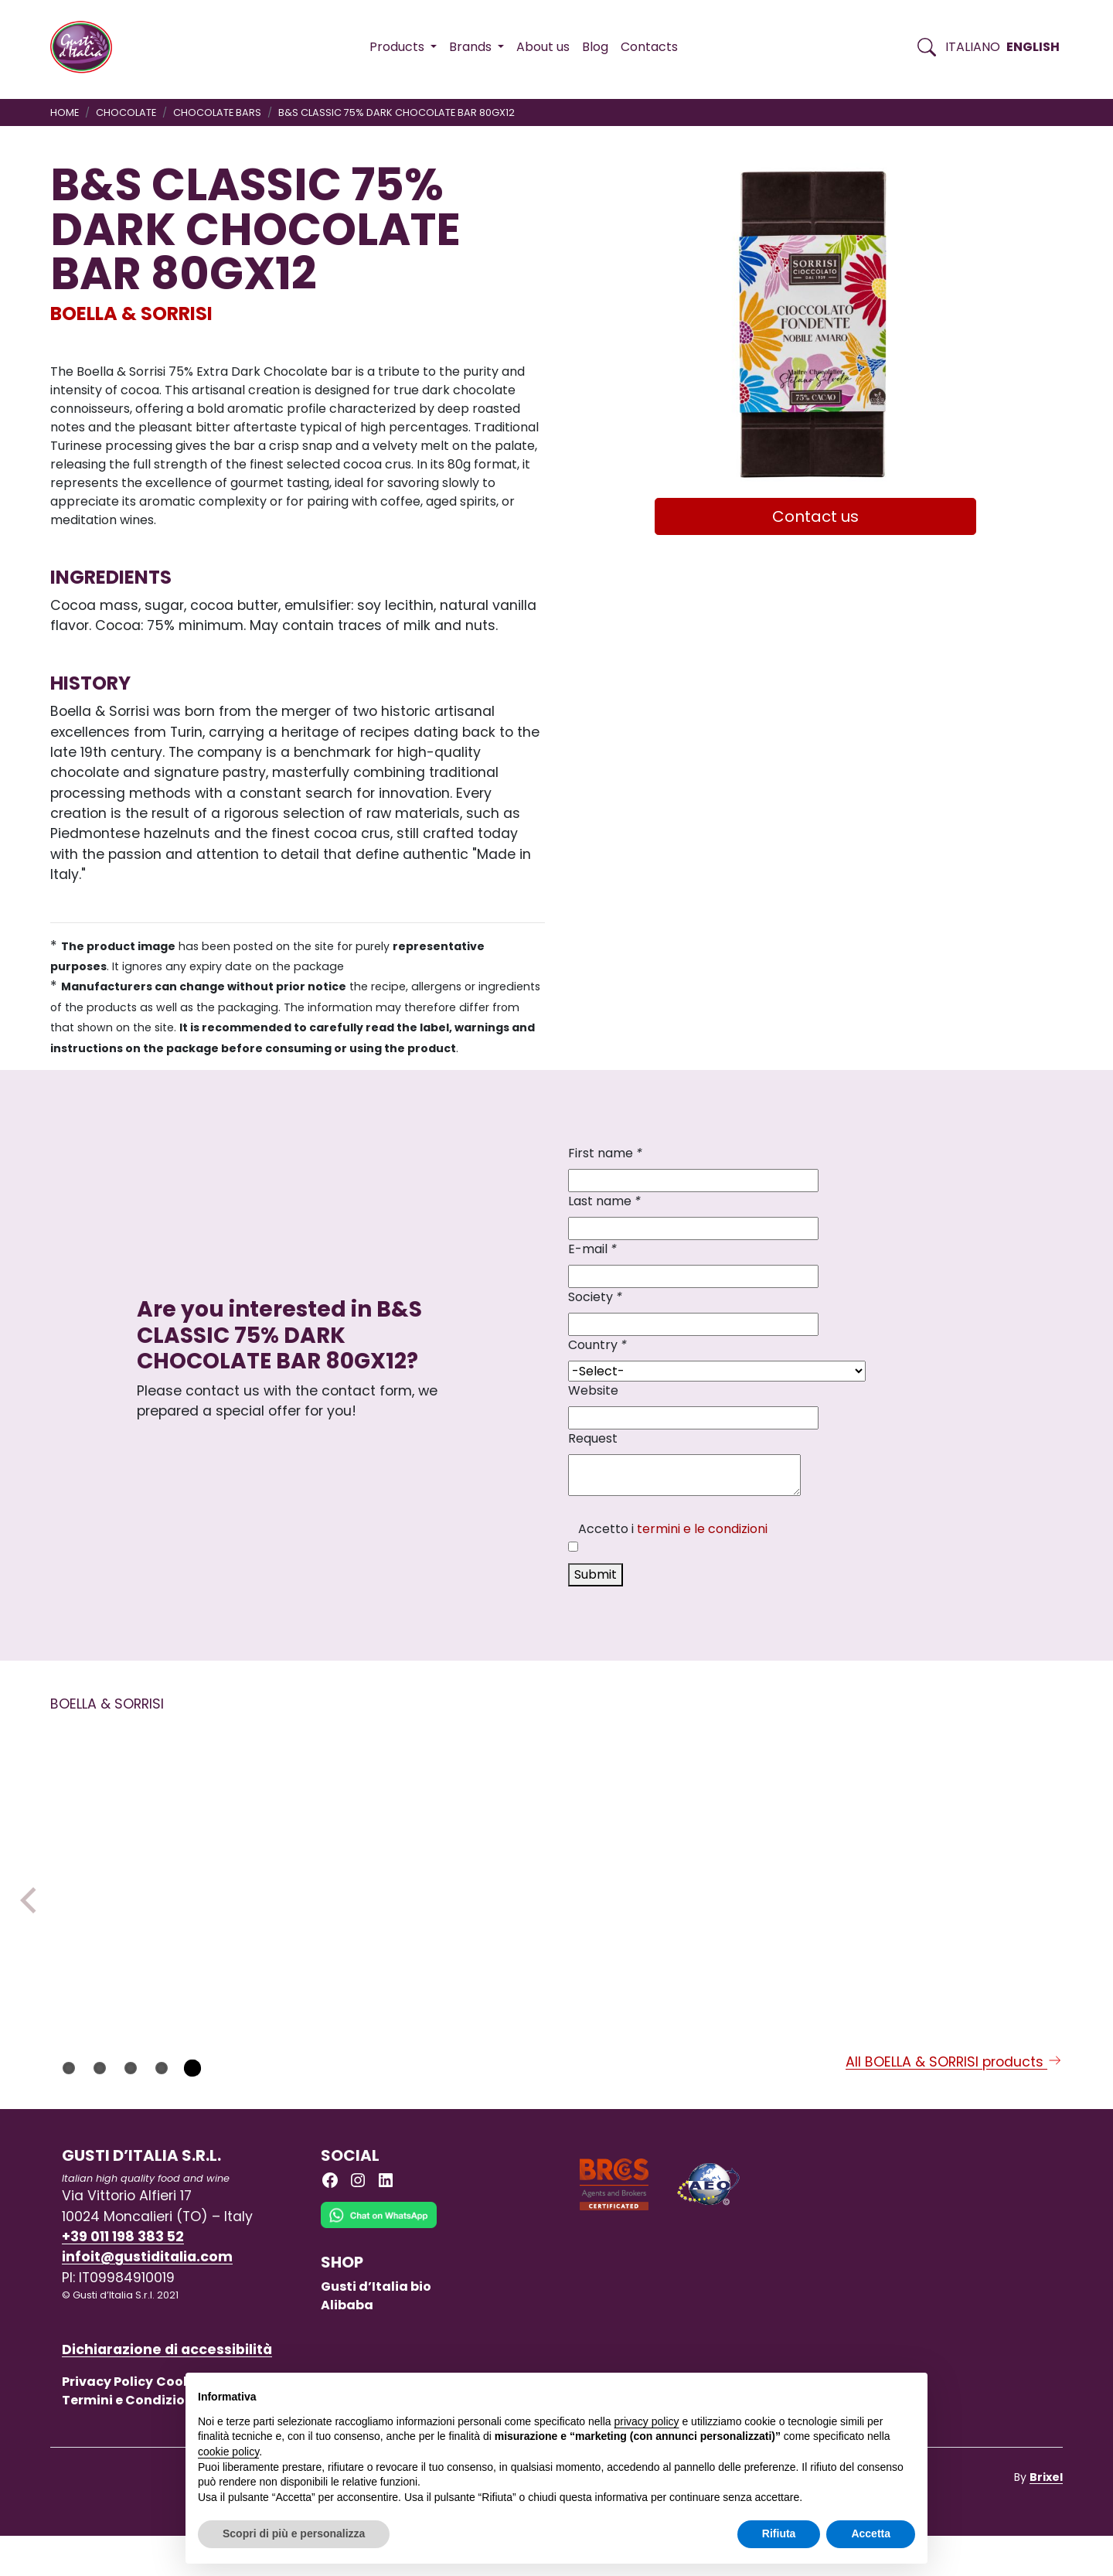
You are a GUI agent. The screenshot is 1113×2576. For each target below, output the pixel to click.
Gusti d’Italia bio (376, 2327)
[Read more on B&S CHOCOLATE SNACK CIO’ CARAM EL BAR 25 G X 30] (146, 1865)
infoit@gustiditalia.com (147, 2297)
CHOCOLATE (126, 112)
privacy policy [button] (646, 2421)
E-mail (592, 1249)
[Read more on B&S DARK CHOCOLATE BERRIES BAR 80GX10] (555, 1844)
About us (543, 47)
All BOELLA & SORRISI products (954, 2102)
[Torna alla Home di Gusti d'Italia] (87, 47)
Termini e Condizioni (129, 2440)
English (1033, 47)
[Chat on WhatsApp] (379, 2267)
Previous (33, 1920)
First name (605, 1153)
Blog (595, 47)
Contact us (815, 516)
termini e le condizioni (702, 1529)
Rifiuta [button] (779, 2533)
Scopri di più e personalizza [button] (294, 2533)
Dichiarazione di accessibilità (167, 2390)
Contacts (649, 47)
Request (593, 1438)
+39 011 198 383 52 (123, 2277)
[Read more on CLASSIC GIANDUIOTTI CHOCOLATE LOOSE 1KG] (965, 1844)
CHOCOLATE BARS (217, 112)
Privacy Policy (107, 2422)
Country (597, 1345)
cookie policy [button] (228, 2451)
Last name (604, 1201)
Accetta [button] (870, 2533)
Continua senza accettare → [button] (843, 2392)
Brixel (1046, 2517)
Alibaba (347, 2345)
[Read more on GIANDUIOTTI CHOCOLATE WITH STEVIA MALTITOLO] (351, 1844)
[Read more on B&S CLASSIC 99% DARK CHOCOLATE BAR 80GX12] (760, 1844)
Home (64, 112)
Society (595, 1297)
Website (593, 1390)
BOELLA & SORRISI (131, 313)
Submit (595, 1574)
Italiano (972, 47)
